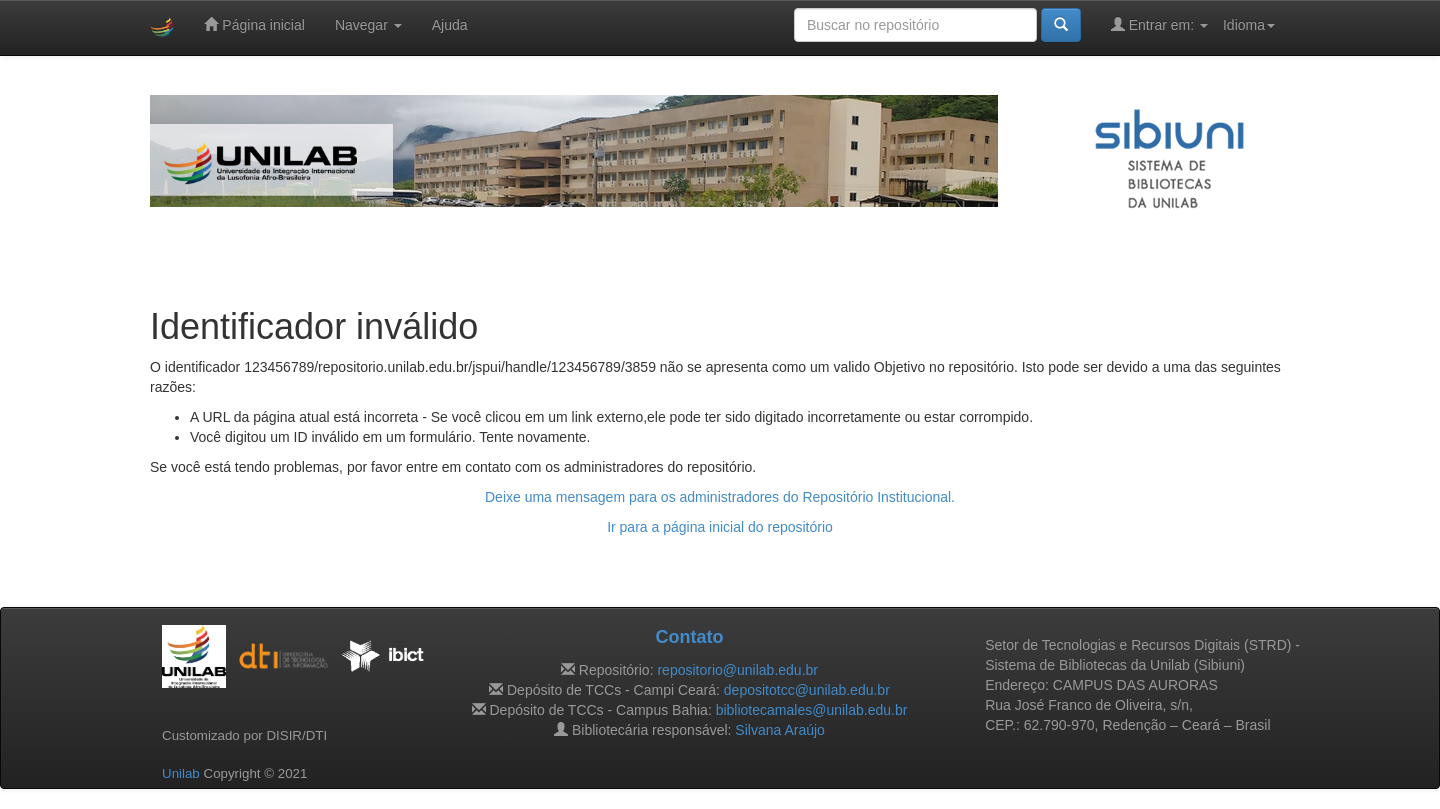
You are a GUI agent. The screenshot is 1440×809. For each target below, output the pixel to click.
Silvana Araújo (780, 730)
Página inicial (254, 24)
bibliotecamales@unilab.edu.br (812, 710)
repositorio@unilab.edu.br (737, 670)
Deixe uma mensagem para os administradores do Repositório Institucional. (720, 497)
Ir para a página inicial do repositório (720, 527)
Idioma (1249, 25)
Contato (689, 637)
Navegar (368, 25)
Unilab (181, 773)
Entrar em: (1159, 24)
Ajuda (450, 25)
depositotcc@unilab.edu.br (807, 690)
